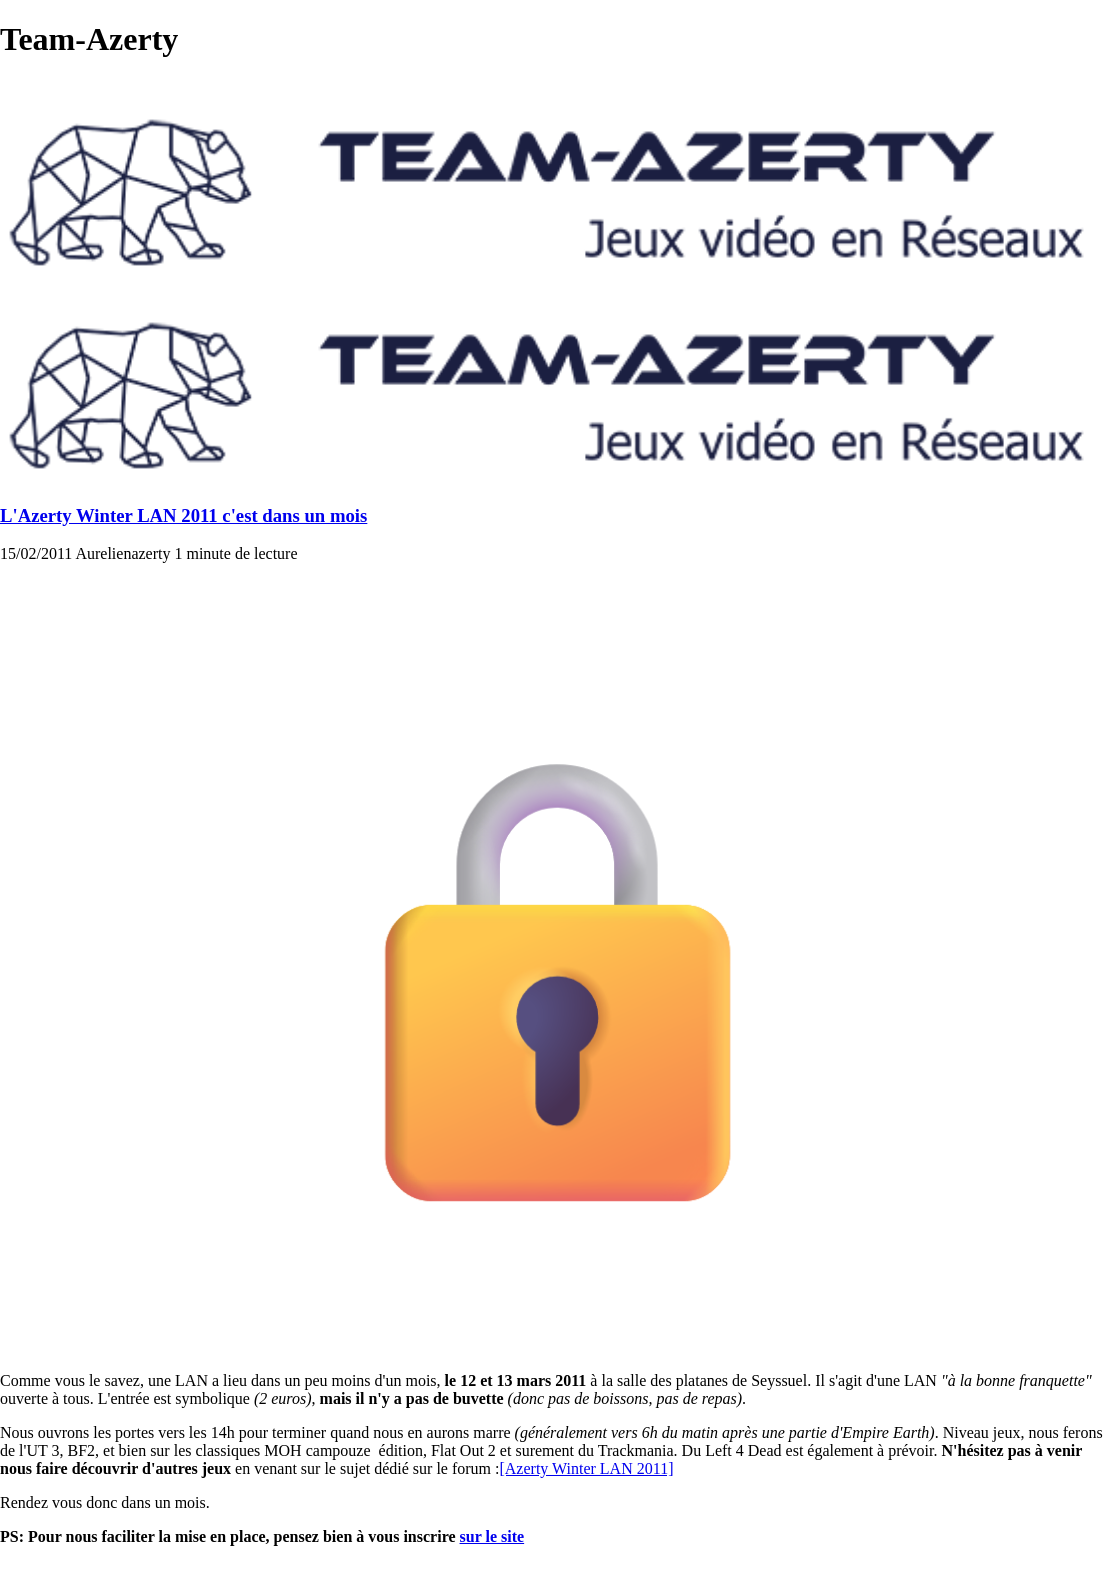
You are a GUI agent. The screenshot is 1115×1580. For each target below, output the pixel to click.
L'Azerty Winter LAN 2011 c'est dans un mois (183, 515)
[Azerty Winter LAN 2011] (586, 1468)
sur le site (492, 1536)
